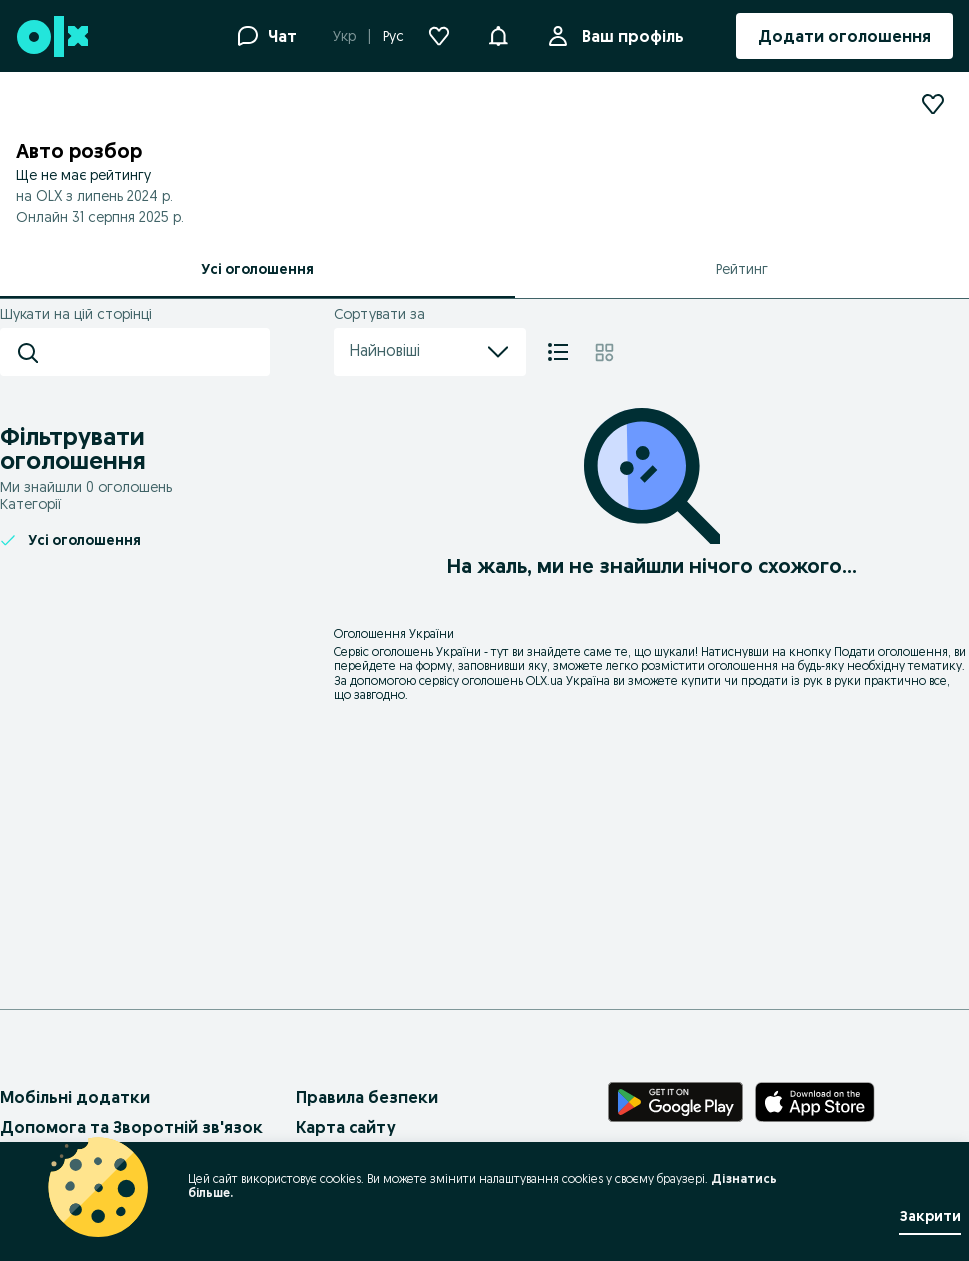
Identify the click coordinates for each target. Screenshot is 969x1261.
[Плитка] (604, 352)
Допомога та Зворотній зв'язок (131, 1127)
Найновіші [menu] (430, 352)
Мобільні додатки (75, 1097)
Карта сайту (346, 1127)
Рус (393, 36)
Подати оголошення (891, 651)
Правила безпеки (367, 1097)
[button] (498, 34)
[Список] (558, 352)
